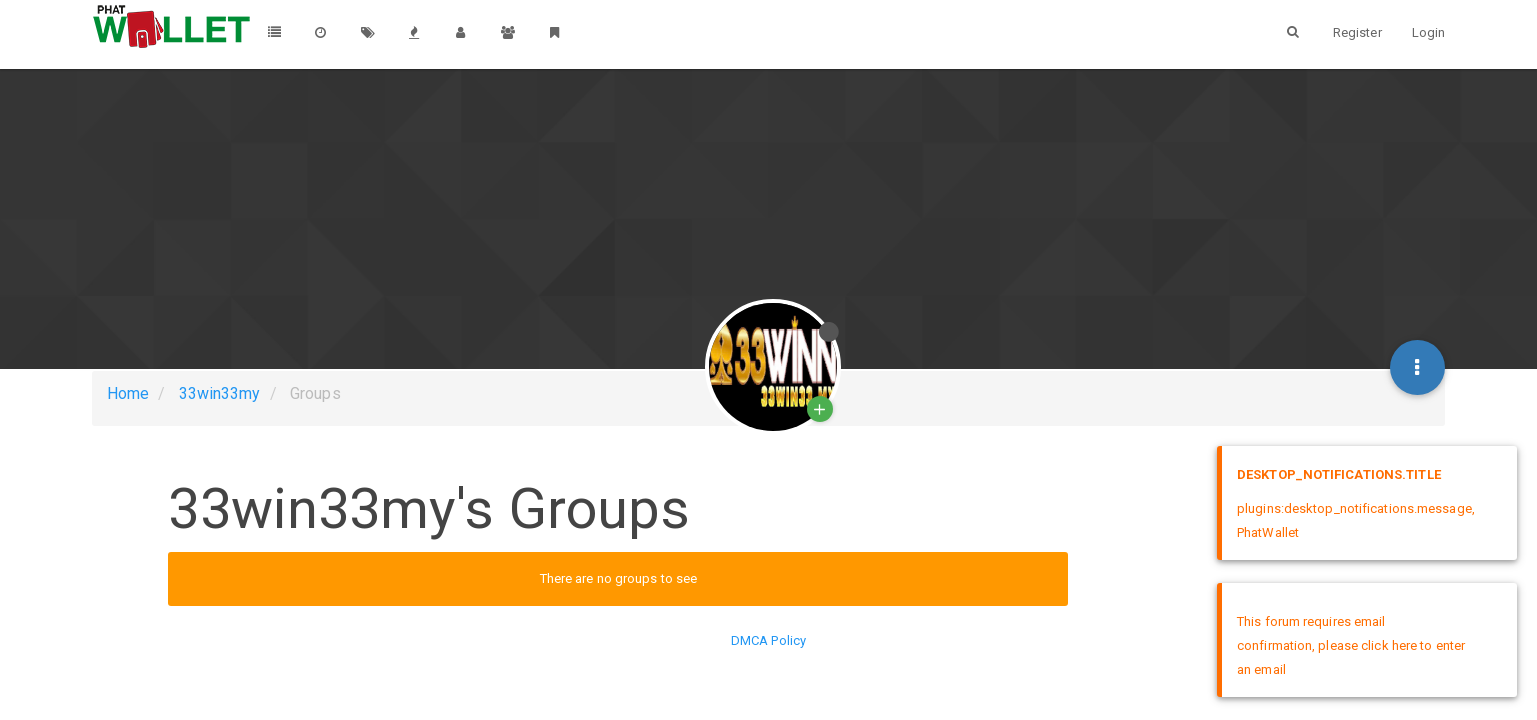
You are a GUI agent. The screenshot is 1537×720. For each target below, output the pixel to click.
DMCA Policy (768, 640)
